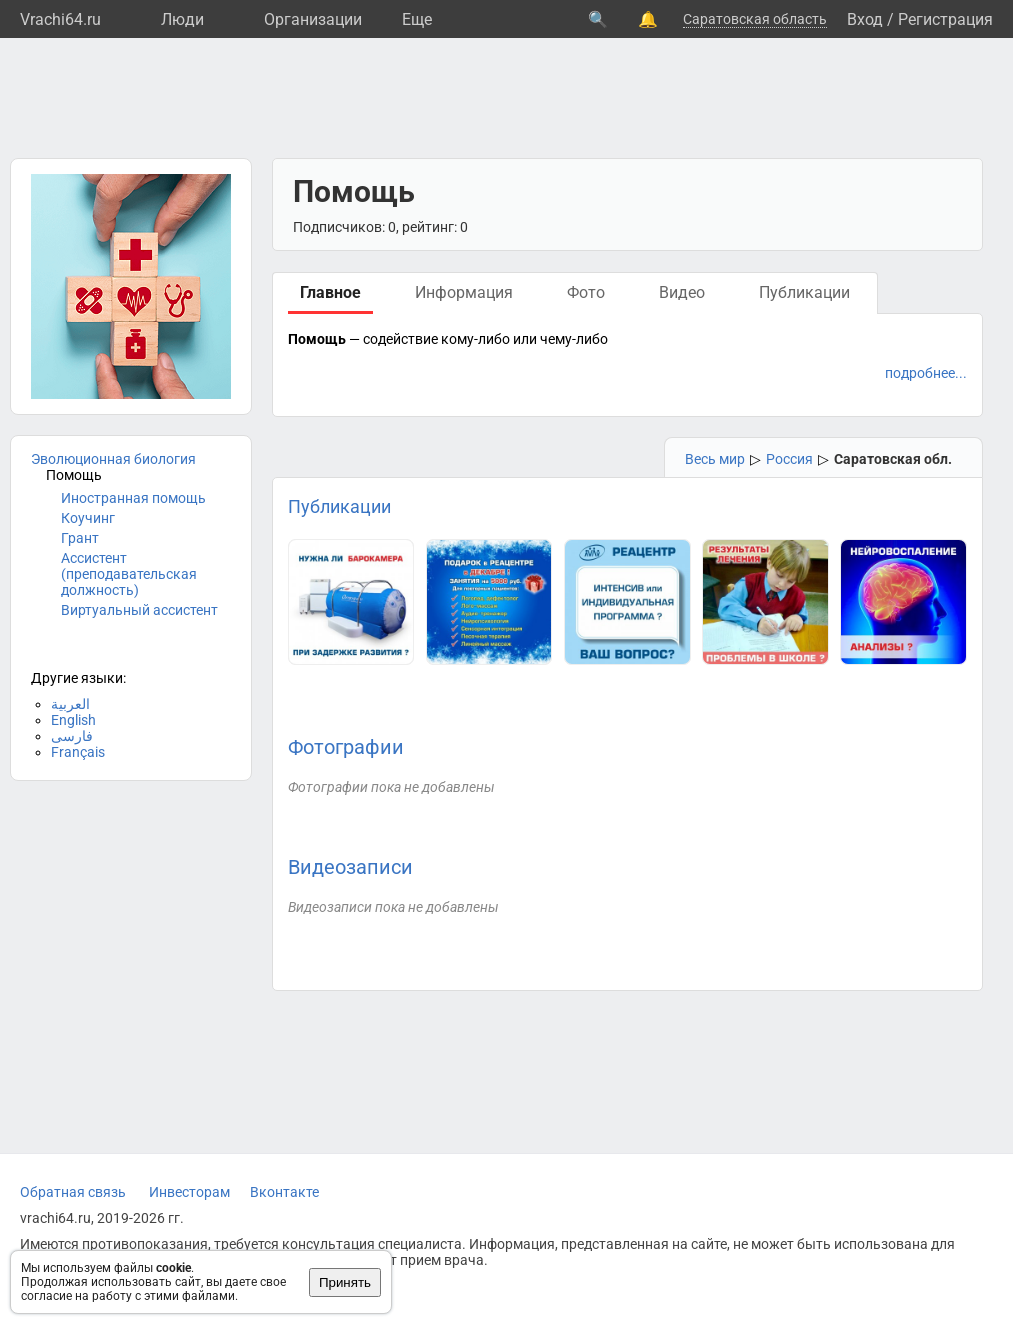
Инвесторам (189, 1192)
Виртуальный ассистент (139, 610)
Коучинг (88, 518)
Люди (182, 19)
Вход (865, 19)
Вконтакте (284, 1192)
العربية (70, 704)
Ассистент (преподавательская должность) (129, 574)
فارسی (72, 736)
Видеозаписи (350, 867)
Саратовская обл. (893, 459)
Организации (313, 19)
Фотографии (346, 747)
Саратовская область (755, 19)
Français (78, 752)
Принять (345, 1282)
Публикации (339, 506)
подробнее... (926, 373)
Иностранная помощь (133, 498)
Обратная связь (73, 1192)
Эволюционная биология (113, 459)
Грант (80, 538)
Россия (789, 459)
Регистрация (945, 19)
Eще (417, 19)
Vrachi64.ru (60, 19)
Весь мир (715, 459)
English (73, 720)
